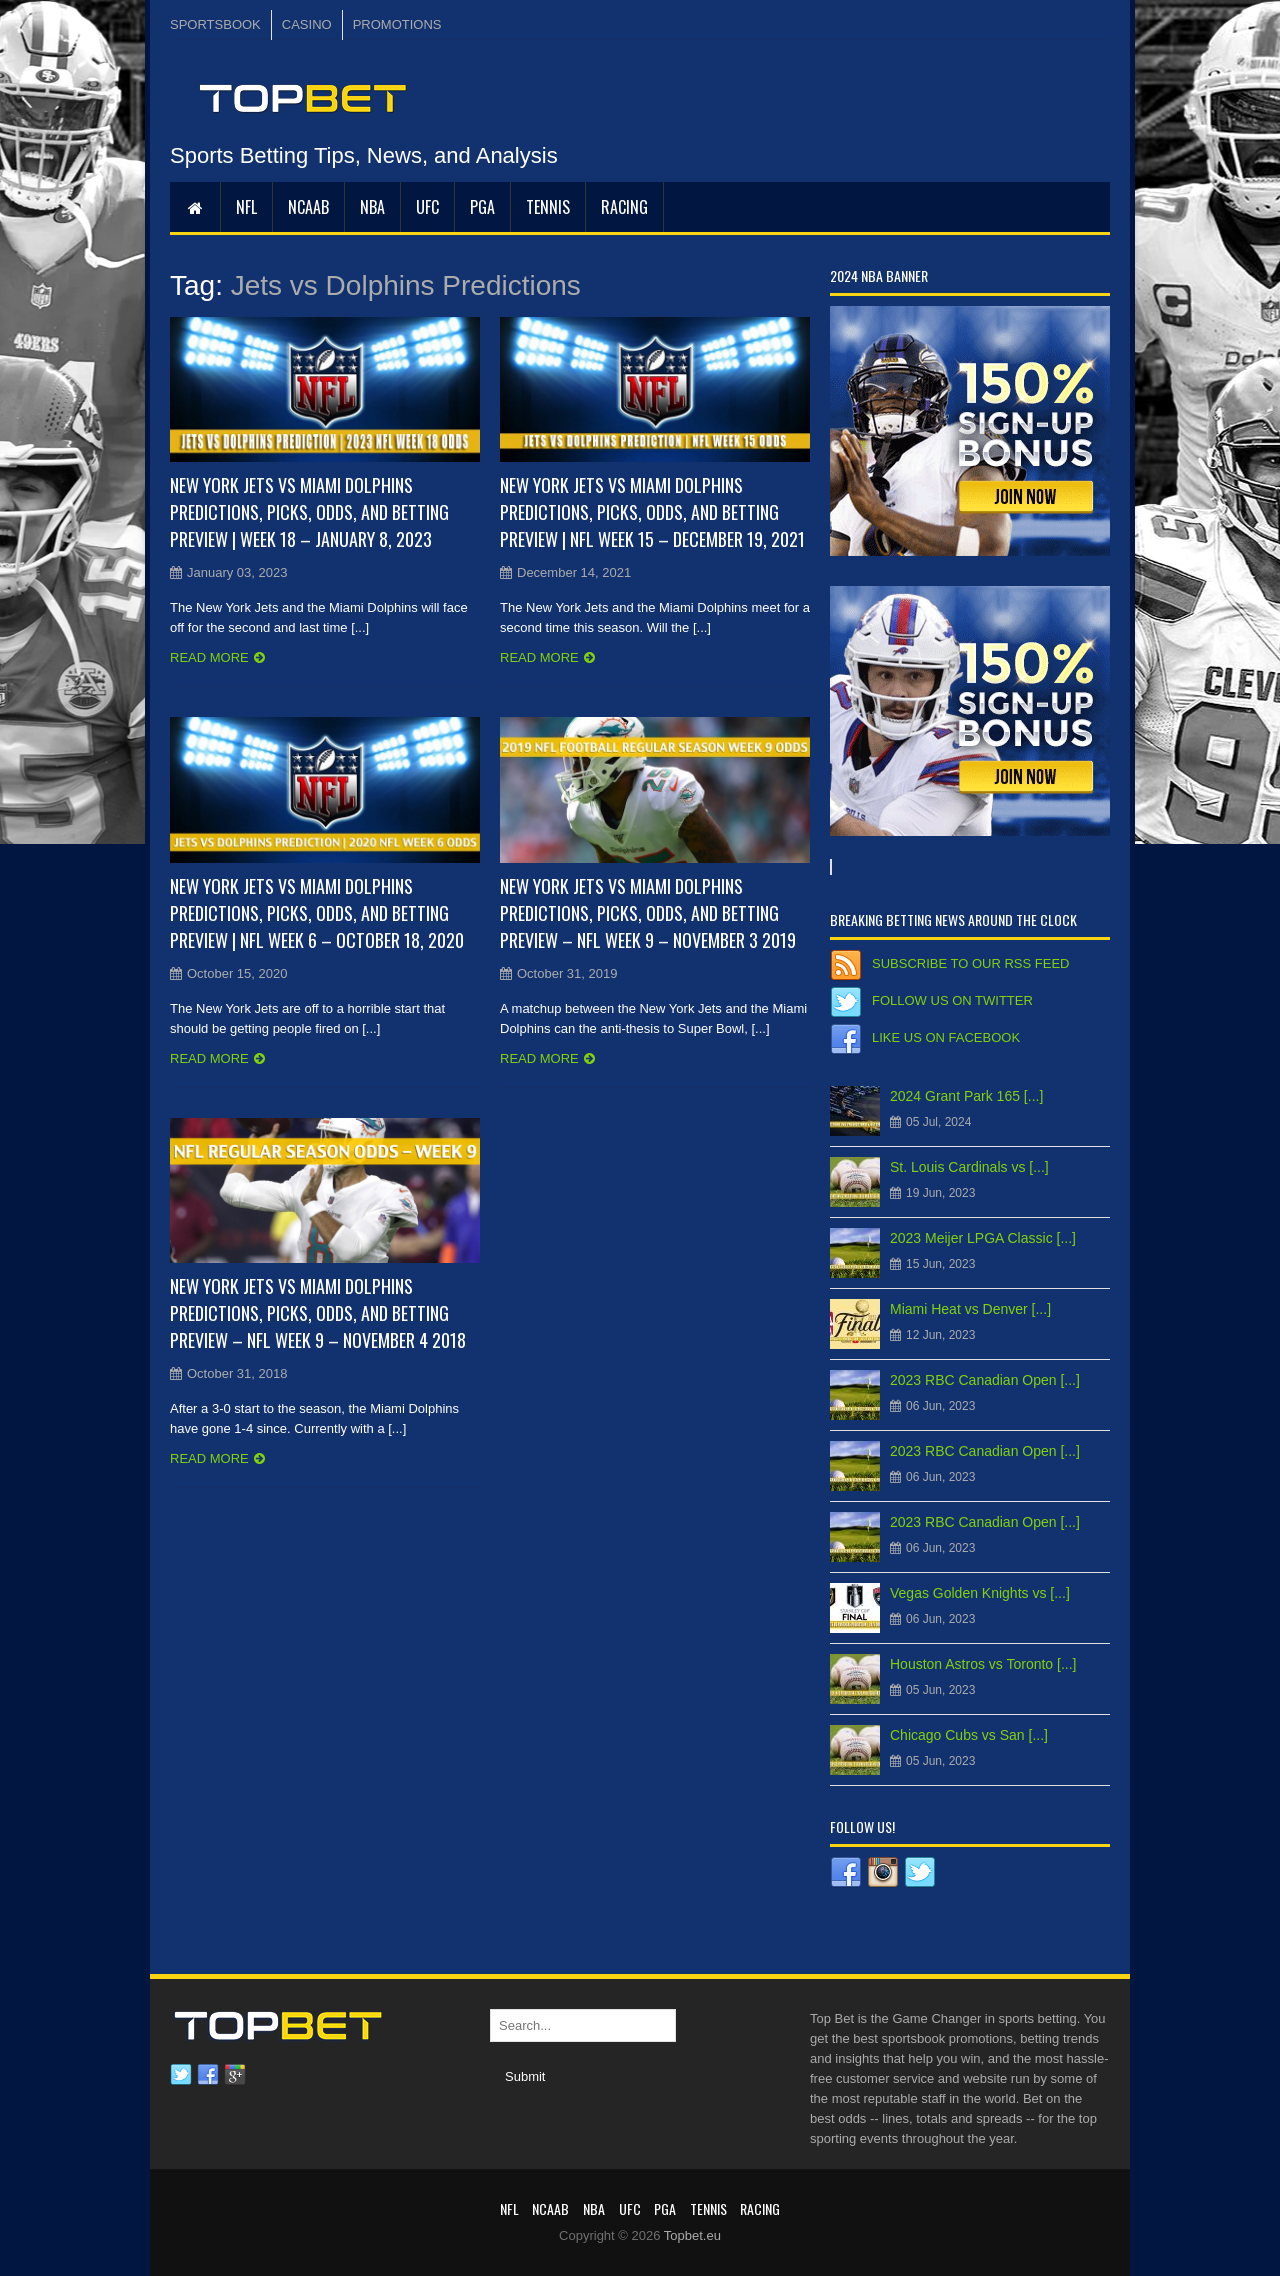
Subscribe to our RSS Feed (970, 963)
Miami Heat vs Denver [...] (970, 1309)
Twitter (181, 2075)
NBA (372, 207)
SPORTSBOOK (215, 24)
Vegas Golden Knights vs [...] (980, 1593)
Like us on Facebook (946, 1037)
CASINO (307, 24)
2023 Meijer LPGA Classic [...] (983, 1238)
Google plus (235, 2075)
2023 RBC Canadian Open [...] (985, 1380)
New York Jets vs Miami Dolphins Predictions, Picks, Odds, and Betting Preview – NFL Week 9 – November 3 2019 (648, 913)
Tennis (548, 207)
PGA (482, 207)
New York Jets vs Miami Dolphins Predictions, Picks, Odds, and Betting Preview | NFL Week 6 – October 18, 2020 (317, 913)
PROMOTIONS (397, 24)
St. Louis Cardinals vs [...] (969, 1167)
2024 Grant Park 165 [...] (966, 1096)
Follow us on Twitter (952, 1000)
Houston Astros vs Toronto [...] (983, 1664)
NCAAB (308, 207)
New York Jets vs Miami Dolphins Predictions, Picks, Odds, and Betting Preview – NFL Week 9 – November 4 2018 (318, 1313)
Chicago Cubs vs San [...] (969, 1735)
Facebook (208, 2075)
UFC (427, 207)
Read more (209, 657)
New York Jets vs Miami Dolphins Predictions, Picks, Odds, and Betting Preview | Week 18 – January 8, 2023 (309, 512)
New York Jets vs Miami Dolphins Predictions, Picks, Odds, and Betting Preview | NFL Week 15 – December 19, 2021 (652, 512)
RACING (624, 207)
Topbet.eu (692, 2235)
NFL (246, 207)
